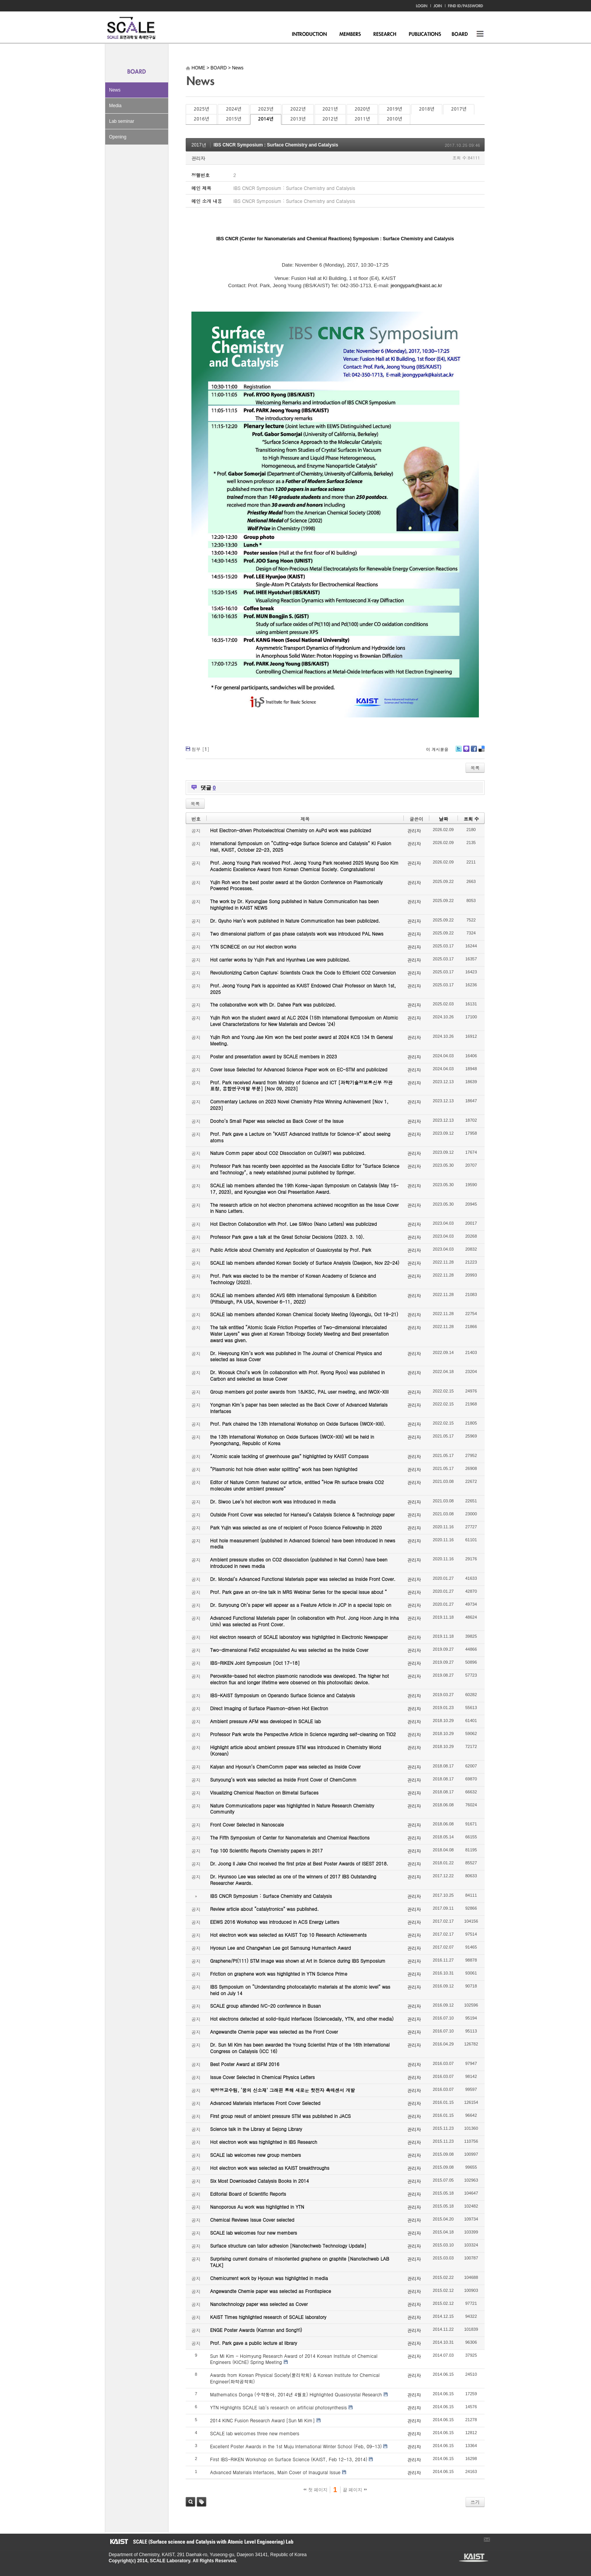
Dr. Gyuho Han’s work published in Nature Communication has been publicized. (295, 920)
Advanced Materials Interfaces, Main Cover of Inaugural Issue (275, 2472)
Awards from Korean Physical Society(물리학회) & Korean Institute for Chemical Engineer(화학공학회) (295, 2378)
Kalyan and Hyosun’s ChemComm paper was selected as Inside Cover (285, 1766)
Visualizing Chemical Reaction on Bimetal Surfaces (264, 1792)
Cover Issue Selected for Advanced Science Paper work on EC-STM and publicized (298, 1069)
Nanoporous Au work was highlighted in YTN (257, 2206)
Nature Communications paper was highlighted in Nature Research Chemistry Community (292, 1808)
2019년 (394, 109)
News (114, 90)
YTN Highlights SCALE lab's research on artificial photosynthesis (278, 2407)
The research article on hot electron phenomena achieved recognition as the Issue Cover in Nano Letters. (304, 1207)
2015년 (233, 119)
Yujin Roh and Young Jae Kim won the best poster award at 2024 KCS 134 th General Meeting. (301, 1040)
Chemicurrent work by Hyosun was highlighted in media (269, 2278)
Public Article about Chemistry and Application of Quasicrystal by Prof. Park (290, 1249)
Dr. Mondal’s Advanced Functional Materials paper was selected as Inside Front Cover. (302, 1579)
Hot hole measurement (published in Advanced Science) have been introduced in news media (302, 1543)
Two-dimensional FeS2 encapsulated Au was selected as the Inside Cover (289, 1650)
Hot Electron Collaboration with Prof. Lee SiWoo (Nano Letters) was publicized (293, 1223)
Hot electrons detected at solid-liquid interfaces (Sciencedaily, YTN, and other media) (301, 2018)
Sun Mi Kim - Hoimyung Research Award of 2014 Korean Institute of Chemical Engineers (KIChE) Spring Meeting (293, 2358)
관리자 (198, 158)
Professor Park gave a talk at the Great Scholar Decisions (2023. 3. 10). (287, 1236)
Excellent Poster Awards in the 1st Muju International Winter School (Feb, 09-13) (296, 2446)
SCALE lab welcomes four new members (253, 2232)
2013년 (297, 119)
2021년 (330, 109)
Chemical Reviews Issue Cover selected (252, 2219)
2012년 (330, 119)
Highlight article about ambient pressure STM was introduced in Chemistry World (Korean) (295, 1750)
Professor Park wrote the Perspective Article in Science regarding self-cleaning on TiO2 (303, 1734)
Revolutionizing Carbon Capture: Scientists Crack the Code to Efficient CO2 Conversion (303, 972)
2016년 (201, 119)
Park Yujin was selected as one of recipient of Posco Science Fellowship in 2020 (296, 1527)
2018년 (426, 109)
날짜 (443, 818)
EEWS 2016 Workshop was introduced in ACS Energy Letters (274, 1921)
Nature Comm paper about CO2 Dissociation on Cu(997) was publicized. (288, 1153)
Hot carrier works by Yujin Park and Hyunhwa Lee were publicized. (280, 959)
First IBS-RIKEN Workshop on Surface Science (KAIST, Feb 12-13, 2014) (288, 2459)
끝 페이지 (355, 2489)
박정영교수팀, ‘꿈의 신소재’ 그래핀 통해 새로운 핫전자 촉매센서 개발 (282, 2090)
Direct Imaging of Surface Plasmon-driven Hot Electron (269, 1708)
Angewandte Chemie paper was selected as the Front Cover (274, 2031)
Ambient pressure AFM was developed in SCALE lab (265, 1721)
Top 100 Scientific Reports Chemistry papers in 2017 (266, 1850)
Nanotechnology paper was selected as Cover (259, 2304)
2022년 (297, 109)
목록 (475, 767)
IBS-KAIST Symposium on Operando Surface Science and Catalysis (282, 1695)
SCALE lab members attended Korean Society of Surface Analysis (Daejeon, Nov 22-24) (304, 1262)
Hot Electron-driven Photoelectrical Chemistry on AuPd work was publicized (290, 830)
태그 (201, 2502)
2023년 (265, 109)
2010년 (394, 119)
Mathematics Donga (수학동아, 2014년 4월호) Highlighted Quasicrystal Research (296, 2394)
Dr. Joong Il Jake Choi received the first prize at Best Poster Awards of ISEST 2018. (299, 1863)
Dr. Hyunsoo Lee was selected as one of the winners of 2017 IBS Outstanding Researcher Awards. (293, 1879)
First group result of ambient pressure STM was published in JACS (280, 2116)
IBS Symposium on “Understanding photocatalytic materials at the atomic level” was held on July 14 (300, 1989)
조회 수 (471, 818)
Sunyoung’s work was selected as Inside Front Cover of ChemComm (283, 1779)
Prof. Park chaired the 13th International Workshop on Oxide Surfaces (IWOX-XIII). (297, 1423)
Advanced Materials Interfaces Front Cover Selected (265, 2103)
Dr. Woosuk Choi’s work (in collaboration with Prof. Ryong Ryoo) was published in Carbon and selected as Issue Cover (297, 1375)
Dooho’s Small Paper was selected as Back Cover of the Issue (277, 1121)
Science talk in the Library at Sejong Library (256, 2129)
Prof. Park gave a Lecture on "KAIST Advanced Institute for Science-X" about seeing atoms (300, 1136)
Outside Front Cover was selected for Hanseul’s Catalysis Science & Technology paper (302, 1514)
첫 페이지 (316, 2489)
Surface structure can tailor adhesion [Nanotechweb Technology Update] (288, 2245)
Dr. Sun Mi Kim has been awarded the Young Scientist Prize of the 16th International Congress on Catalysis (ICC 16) (300, 2047)
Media (115, 105)
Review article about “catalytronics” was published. (264, 1908)
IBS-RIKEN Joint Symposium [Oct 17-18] (255, 1662)
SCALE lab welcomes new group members (255, 2154)
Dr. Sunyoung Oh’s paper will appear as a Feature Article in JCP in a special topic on (300, 1605)
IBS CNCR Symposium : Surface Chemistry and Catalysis (276, 145)
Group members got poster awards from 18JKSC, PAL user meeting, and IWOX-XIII (299, 1391)
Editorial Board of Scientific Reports (248, 2193)
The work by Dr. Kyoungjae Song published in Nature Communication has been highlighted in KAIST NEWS (294, 904)
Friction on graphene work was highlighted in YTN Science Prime (278, 1973)
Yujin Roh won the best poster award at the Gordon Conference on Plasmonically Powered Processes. (296, 885)
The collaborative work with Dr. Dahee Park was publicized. (273, 1004)
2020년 (362, 109)
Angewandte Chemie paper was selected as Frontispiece (270, 2291)
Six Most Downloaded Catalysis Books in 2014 (259, 2180)
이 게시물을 (437, 749)
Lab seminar (121, 121)
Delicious (481, 751)
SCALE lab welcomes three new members (254, 2433)
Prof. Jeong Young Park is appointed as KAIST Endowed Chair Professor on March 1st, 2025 (303, 988)
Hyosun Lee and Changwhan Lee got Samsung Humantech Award (280, 1947)
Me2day (466, 751)
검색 (190, 2502)
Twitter (459, 751)
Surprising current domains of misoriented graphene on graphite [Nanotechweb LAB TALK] (299, 2261)
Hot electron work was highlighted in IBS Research (263, 2142)
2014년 (265, 119)
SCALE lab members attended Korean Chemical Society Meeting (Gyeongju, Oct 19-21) (304, 1314)
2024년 (233, 109)
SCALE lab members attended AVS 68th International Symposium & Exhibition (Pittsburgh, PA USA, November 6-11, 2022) (293, 1298)
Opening (117, 137)
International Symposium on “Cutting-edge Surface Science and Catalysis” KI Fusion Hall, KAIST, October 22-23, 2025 (300, 846)
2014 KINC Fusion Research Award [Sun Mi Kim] (262, 2420)
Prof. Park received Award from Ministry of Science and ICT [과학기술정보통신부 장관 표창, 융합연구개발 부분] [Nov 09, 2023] (301, 1085)
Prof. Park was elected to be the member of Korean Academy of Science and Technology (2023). (293, 1278)
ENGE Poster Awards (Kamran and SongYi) (256, 2330)
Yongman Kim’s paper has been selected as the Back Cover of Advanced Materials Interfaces (299, 1407)
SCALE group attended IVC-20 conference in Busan (265, 2005)
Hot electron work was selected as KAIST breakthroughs (269, 2167)
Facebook (473, 751)
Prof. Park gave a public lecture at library (253, 2343)
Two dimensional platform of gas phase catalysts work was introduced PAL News (297, 933)
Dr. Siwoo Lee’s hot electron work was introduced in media (273, 1501)
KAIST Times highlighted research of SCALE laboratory (268, 2317)
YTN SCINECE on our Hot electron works (253, 946)
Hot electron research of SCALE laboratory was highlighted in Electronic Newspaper (299, 1637)
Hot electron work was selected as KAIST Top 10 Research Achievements (288, 1934)
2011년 (362, 119)
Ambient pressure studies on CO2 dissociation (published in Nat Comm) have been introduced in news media (298, 1562)
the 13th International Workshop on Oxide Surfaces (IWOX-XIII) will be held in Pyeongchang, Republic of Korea (292, 1439)
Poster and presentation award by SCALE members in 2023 (273, 1056)
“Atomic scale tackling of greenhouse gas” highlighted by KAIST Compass (289, 1456)
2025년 (201, 109)
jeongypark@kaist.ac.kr (416, 285)
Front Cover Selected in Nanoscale (247, 1824)
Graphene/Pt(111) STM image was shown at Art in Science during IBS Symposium (297, 1960)
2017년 (458, 109)
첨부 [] (200, 749)
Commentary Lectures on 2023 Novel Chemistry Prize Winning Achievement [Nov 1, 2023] (299, 1104)
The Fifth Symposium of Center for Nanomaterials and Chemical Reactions (289, 1837)
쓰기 (475, 2502)
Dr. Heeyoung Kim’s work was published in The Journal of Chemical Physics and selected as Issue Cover (296, 1356)
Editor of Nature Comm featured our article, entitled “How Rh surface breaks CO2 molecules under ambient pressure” (297, 1485)
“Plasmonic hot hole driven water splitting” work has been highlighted (283, 1469)
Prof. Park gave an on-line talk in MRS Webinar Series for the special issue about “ (298, 1592)
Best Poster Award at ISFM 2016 (244, 2064)
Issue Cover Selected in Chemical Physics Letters (262, 2077)
